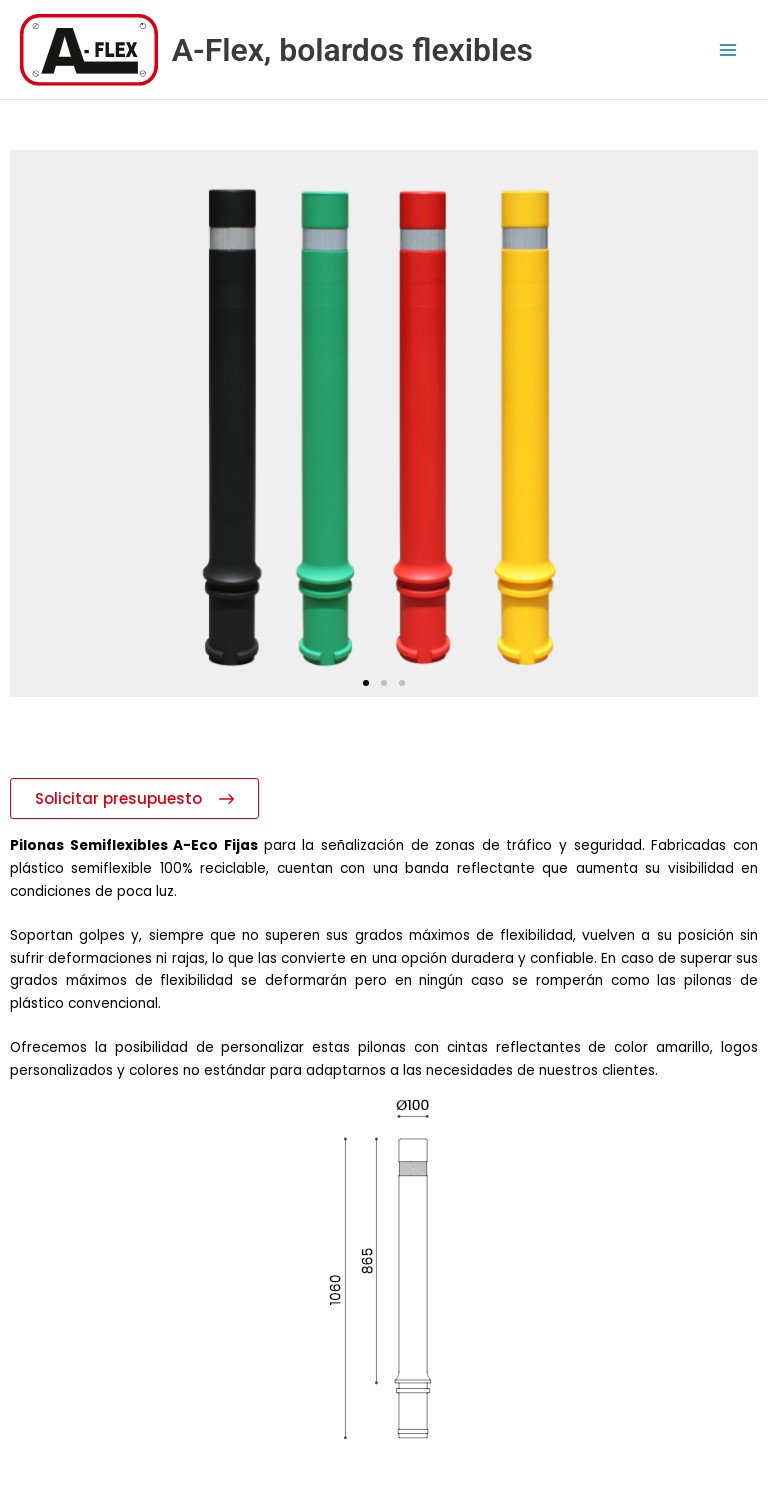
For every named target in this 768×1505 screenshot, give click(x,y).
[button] (366, 683)
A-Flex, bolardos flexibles (352, 50)
